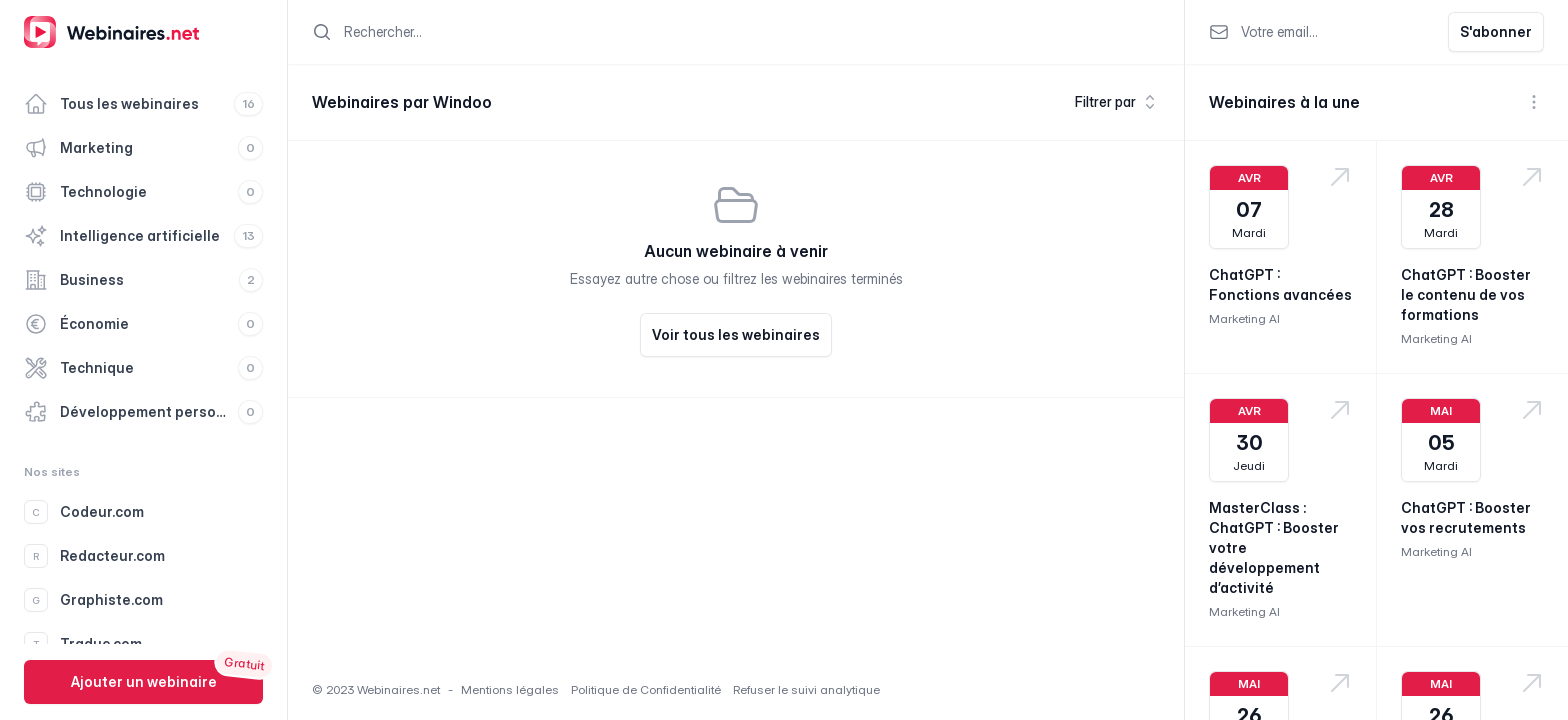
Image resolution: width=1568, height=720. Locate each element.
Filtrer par (1117, 102)
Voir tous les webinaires (736, 334)
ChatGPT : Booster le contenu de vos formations (1466, 294)
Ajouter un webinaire (144, 681)
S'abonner (1496, 31)
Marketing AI (1244, 318)
